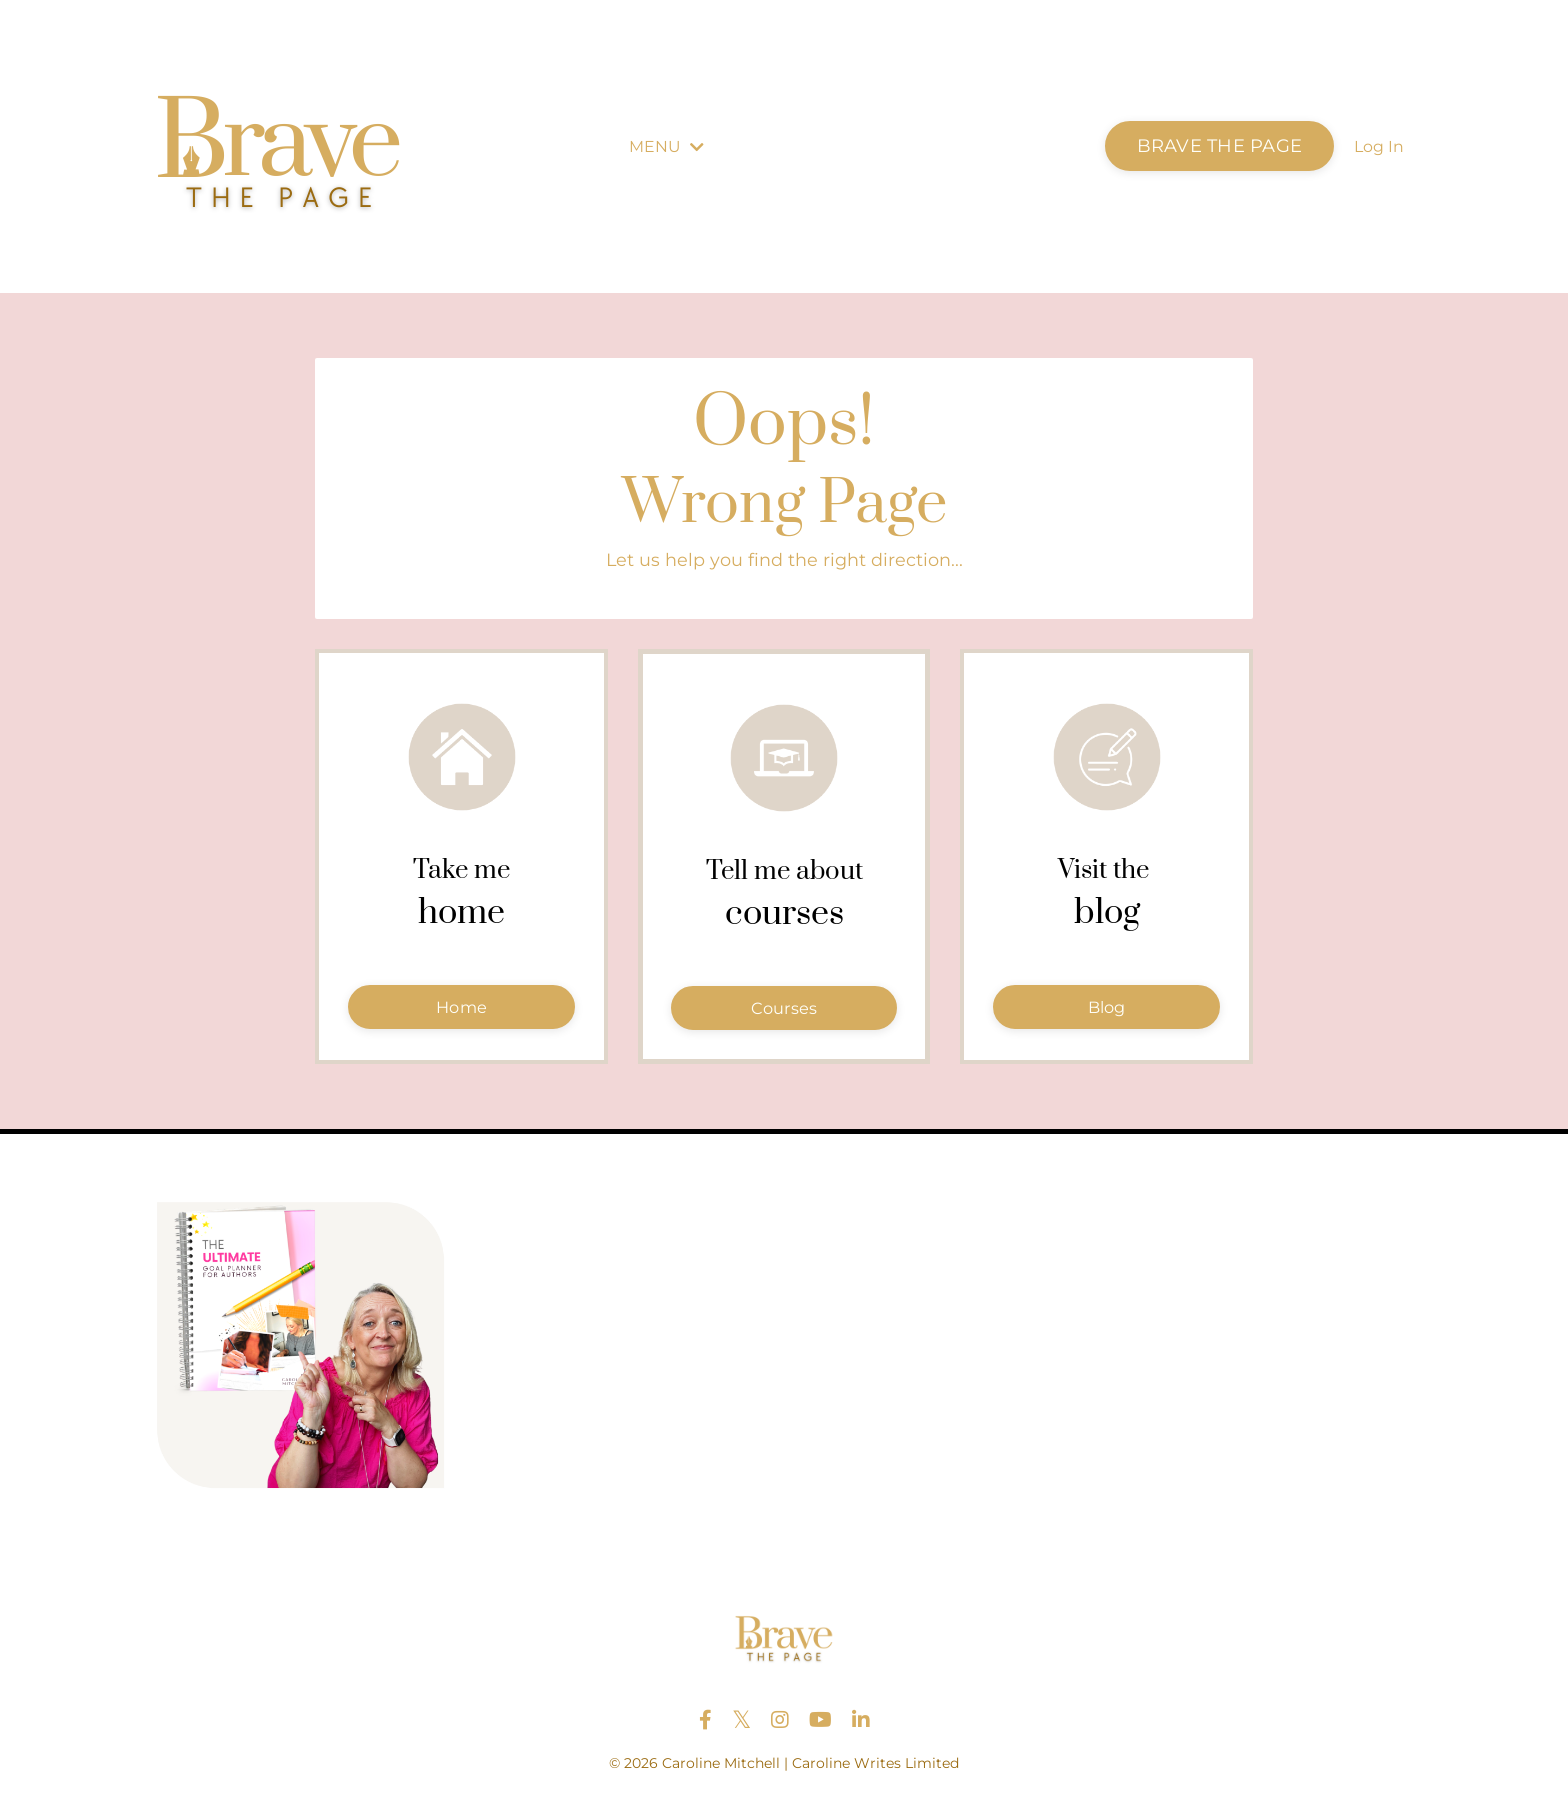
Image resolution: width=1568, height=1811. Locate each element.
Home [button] (461, 1012)
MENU (666, 146)
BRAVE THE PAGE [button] (1220, 146)
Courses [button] (784, 1013)
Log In (1379, 146)
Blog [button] (1107, 1012)
